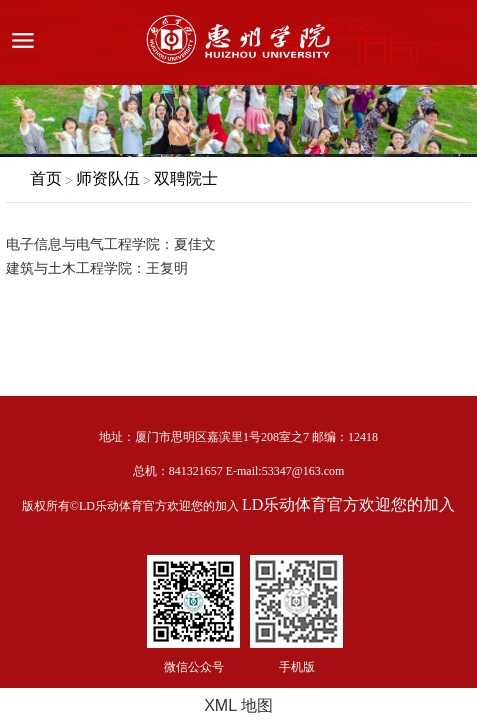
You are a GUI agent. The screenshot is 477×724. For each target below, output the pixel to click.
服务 (450, 43)
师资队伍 (108, 178)
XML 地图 (238, 705)
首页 (46, 178)
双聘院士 (186, 178)
